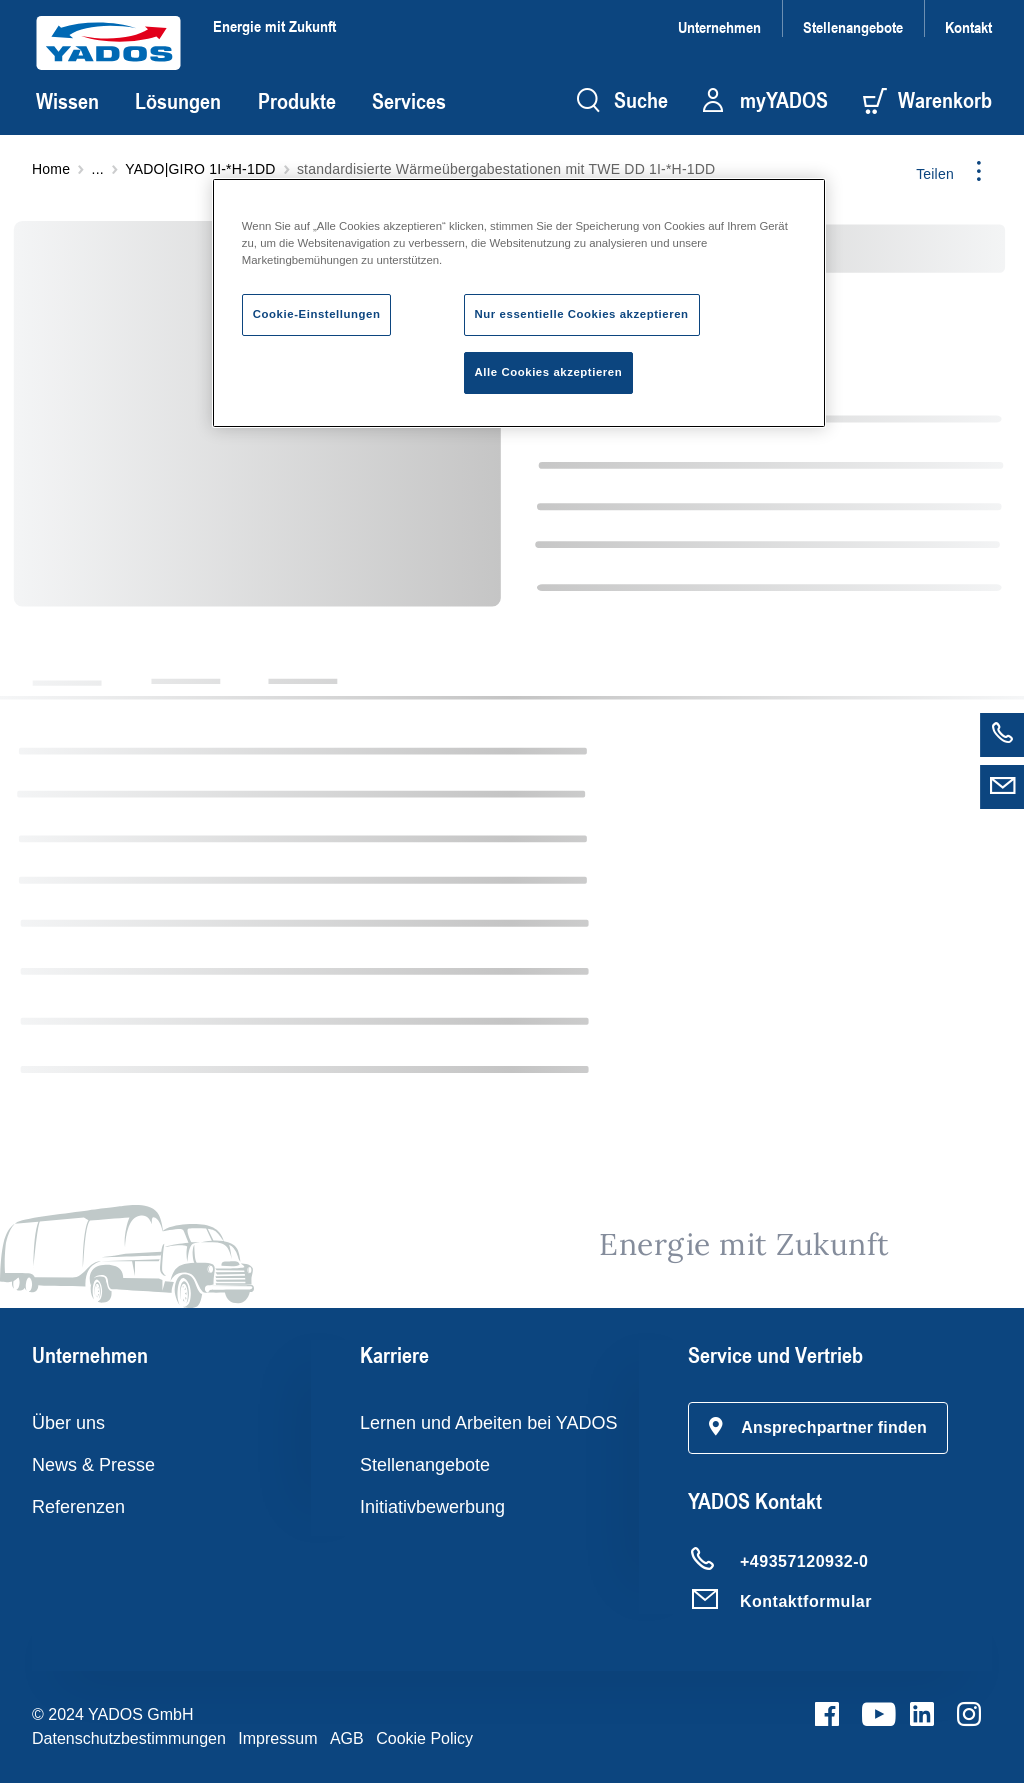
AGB (347, 1738)
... (98, 169)
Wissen (67, 101)
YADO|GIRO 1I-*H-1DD (200, 169)
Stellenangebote (853, 26)
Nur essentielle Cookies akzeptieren (582, 314)
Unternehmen (719, 26)
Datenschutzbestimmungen (129, 1738)
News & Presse (93, 1465)
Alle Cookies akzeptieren (549, 372)
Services (409, 101)
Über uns (68, 1423)
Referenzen (78, 1507)
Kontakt (968, 26)
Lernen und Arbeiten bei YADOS (489, 1423)
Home (51, 169)
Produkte (297, 101)
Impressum (277, 1738)
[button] (818, 1428)
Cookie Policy (424, 1738)
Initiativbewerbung (432, 1507)
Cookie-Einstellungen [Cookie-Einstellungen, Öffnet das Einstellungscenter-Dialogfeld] (317, 314)
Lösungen (178, 101)
